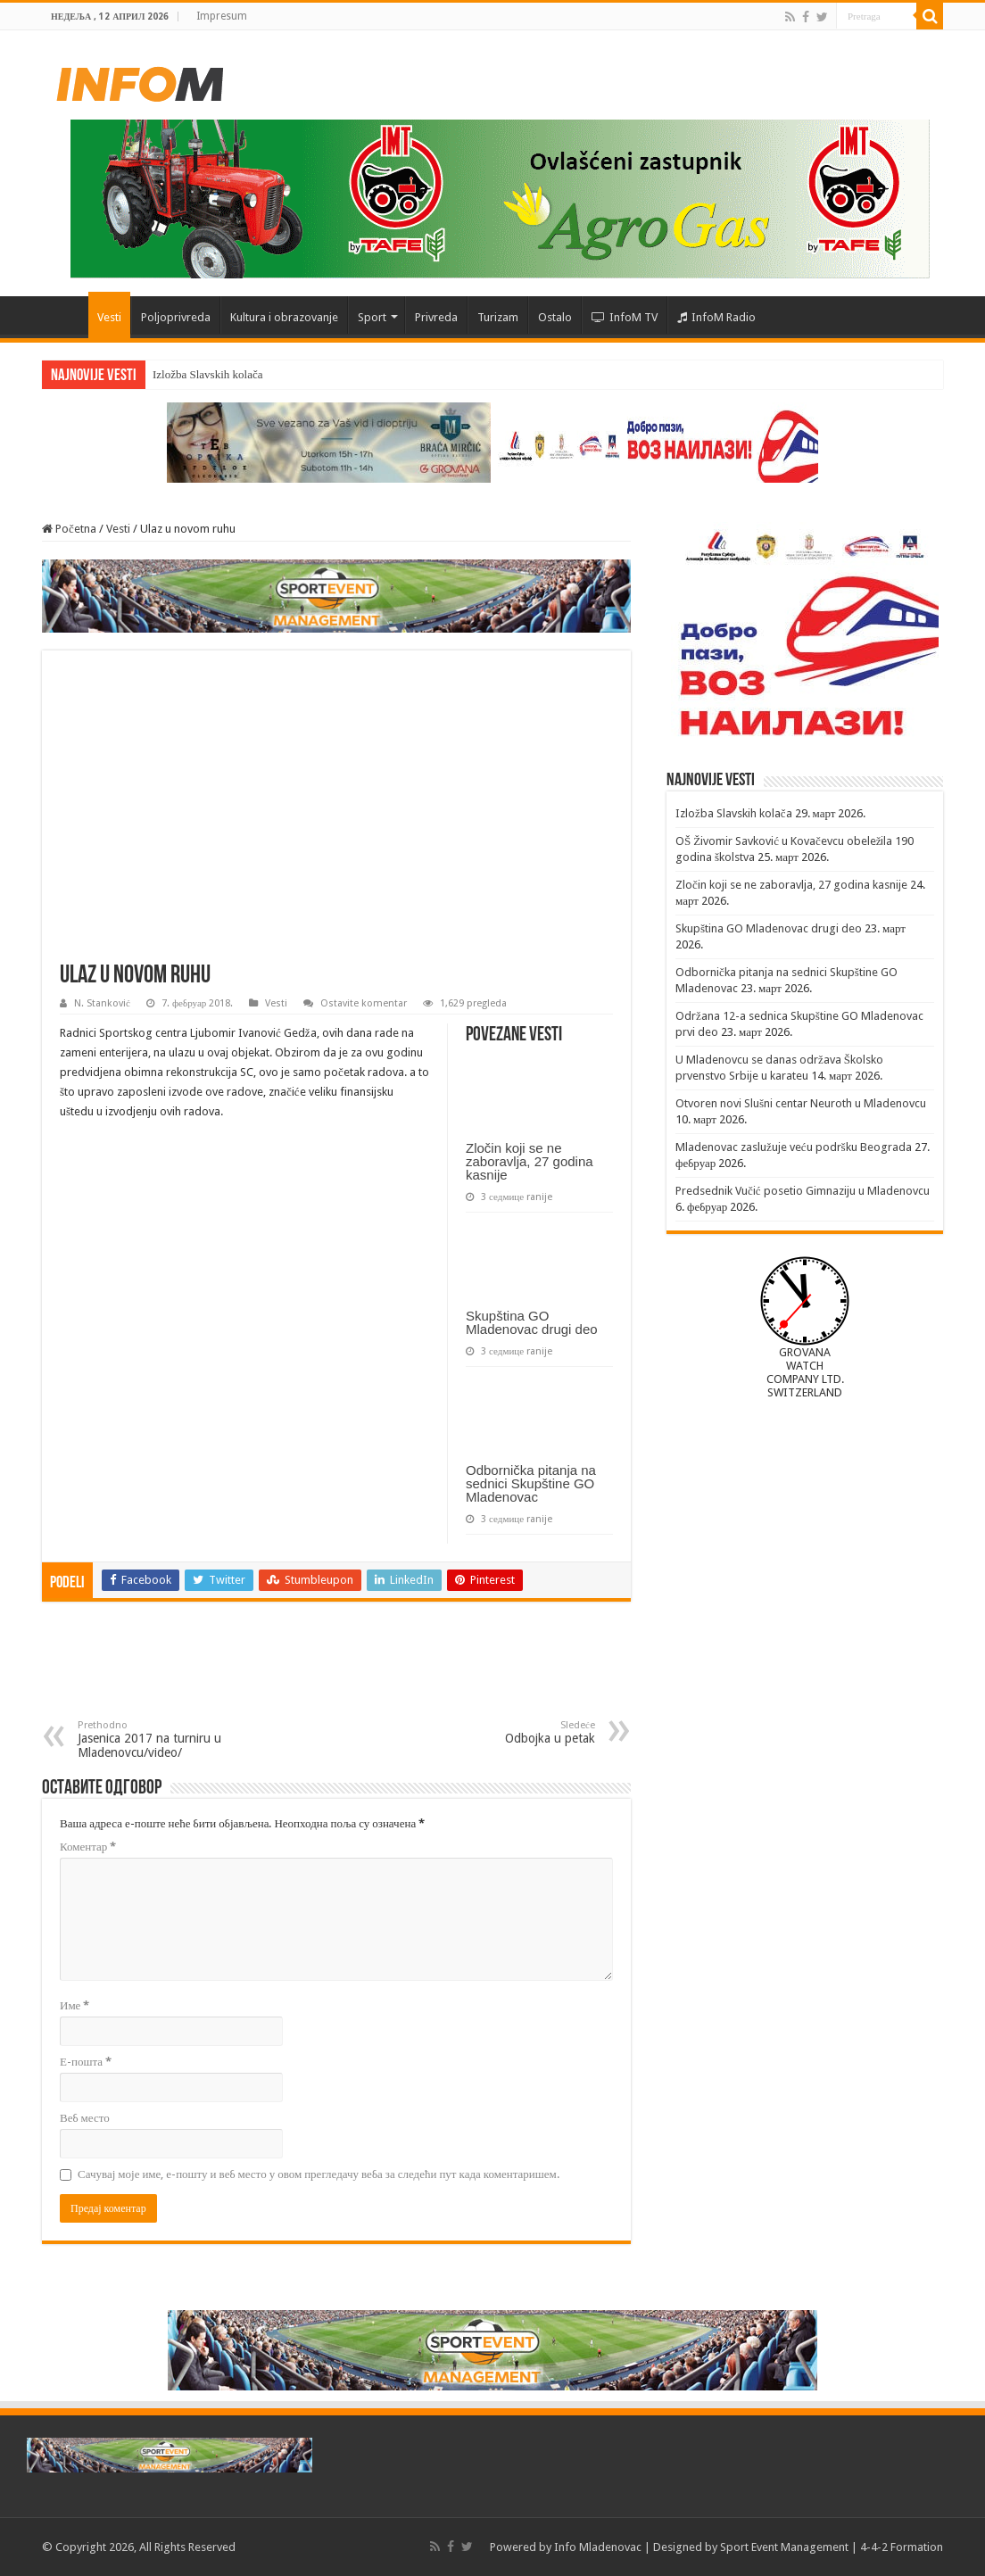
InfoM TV (625, 317)
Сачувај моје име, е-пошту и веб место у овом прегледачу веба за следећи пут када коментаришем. (318, 2174)
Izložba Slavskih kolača (207, 374)
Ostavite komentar (363, 1003)
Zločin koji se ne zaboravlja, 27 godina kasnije (529, 1161)
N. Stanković (102, 1003)
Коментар (88, 1846)
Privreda (436, 317)
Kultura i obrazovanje (284, 317)
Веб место (85, 2118)
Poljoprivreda (176, 317)
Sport (372, 317)
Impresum (221, 16)
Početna (65, 315)
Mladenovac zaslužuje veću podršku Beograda (793, 1147)
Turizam (497, 317)
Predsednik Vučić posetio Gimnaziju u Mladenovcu (802, 1190)
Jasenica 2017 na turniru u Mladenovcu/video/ (169, 1739)
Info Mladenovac (597, 2547)
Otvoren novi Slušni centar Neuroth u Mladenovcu (800, 1103)
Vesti (109, 317)
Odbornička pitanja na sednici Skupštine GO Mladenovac (531, 1483)
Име (74, 2005)
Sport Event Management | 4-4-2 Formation (831, 2547)
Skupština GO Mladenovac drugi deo (532, 1322)
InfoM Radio (716, 317)
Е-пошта (86, 2061)
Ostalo (555, 317)
